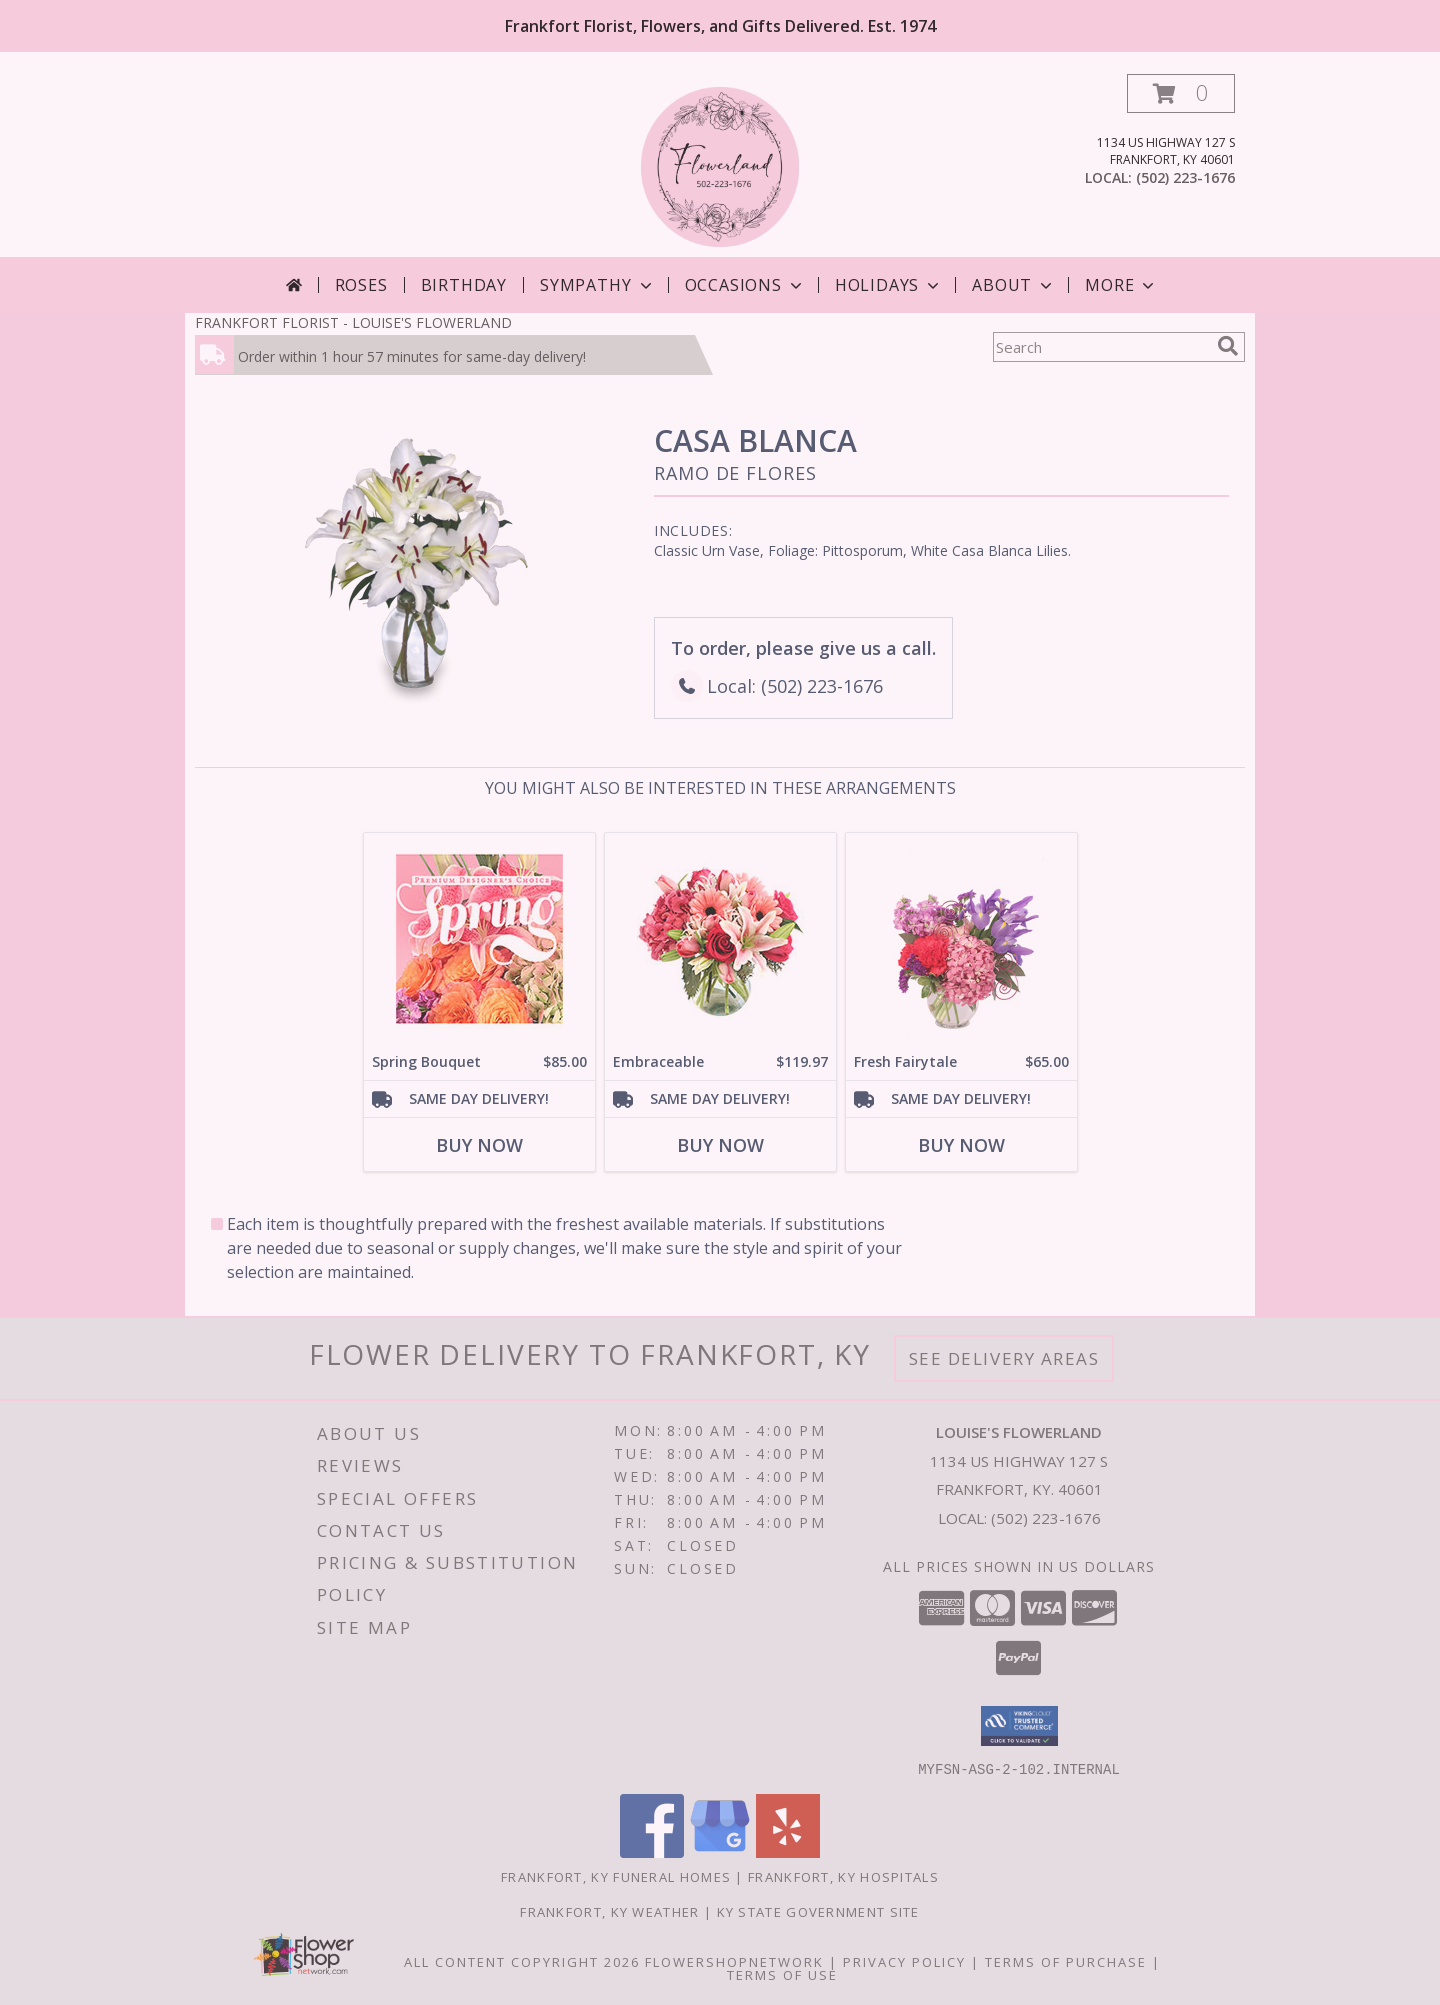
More (1121, 285)
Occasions (745, 285)
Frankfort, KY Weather (609, 1911)
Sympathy (597, 285)
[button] (1181, 93)
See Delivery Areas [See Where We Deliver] (1004, 1358)
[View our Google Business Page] (720, 1851)
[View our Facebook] (652, 1851)
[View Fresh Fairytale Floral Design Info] (961, 938)
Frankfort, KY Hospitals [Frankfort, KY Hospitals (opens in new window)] (843, 1876)
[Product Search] (1101, 347)
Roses (361, 285)
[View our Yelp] (788, 1851)
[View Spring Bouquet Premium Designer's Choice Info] (479, 938)
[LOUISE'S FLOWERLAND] (720, 165)
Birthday (464, 285)
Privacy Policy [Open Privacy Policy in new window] (904, 1961)
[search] (1228, 346)
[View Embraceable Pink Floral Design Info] (720, 938)
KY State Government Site (818, 1911)
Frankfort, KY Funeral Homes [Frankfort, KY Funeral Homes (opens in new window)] (616, 1876)
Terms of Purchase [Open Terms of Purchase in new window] (1066, 1961)
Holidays (889, 285)
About (1014, 285)
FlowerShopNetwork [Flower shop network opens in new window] (734, 1961)
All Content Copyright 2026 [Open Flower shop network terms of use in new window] (522, 1961)
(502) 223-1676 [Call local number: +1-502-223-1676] (1185, 177)
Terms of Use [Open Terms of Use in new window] (782, 1974)
